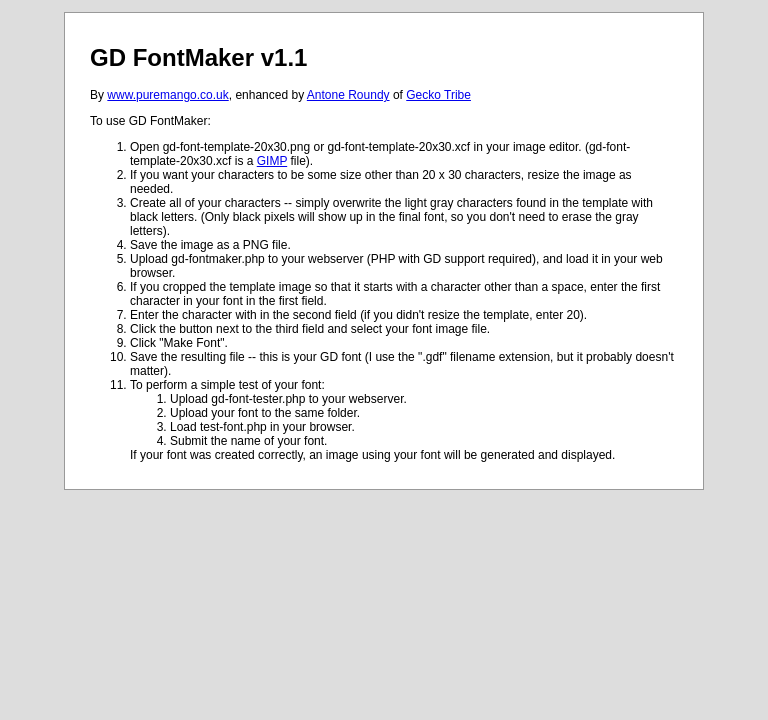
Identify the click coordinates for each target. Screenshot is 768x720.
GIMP (272, 161)
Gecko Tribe (438, 95)
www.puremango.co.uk (167, 95)
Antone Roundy (348, 95)
